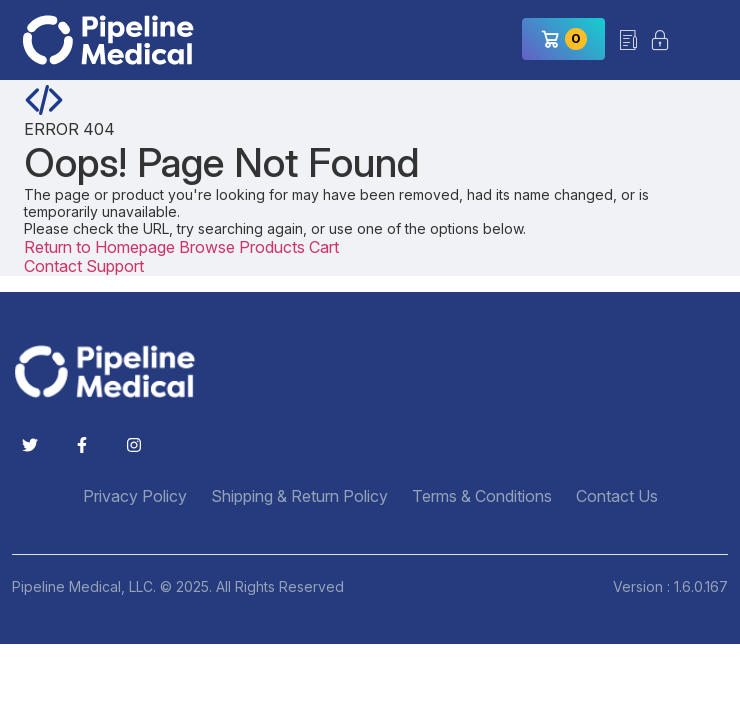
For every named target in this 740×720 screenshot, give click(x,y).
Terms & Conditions (482, 496)
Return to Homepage (101, 247)
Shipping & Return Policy (299, 496)
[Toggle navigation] (705, 40)
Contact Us (617, 496)
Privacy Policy (135, 496)
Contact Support (84, 266)
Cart (324, 247)
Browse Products (244, 247)
